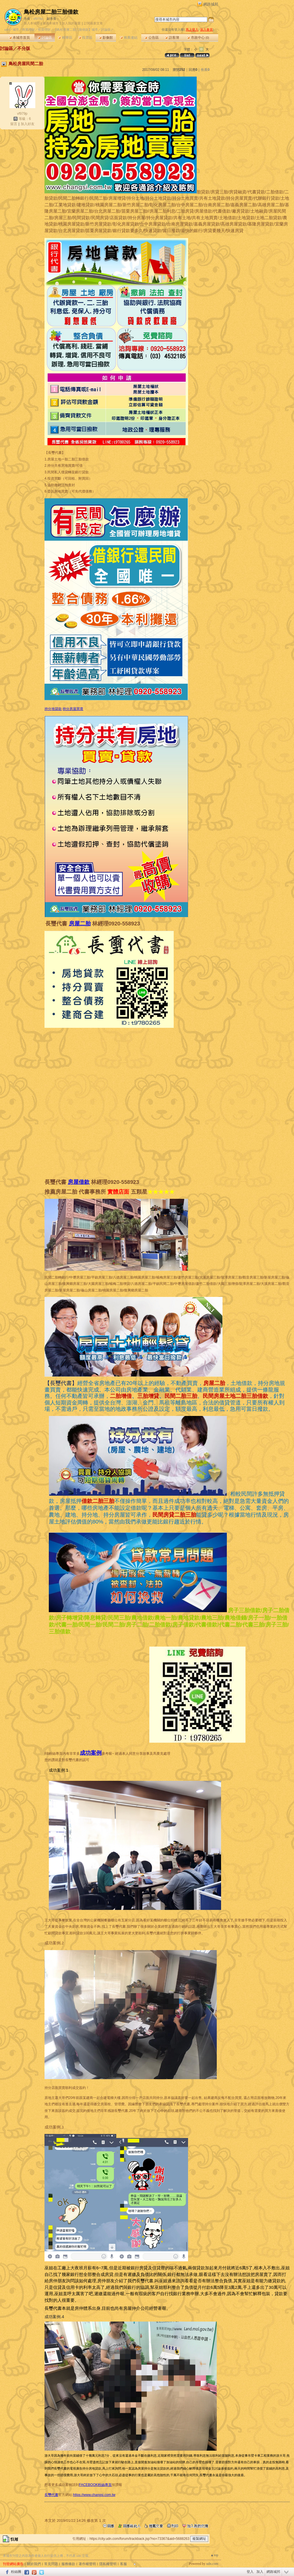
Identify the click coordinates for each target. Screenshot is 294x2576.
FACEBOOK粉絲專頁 (95, 2485)
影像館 (106, 38)
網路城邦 (210, 4)
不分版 (23, 48)
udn (6, 29)
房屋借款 (79, 1182)
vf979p (38, 18)
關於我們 (34, 2564)
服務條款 (68, 2564)
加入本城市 (32, 23)
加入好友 (27, 124)
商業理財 (28, 29)
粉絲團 (16, 2572)
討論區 (45, 38)
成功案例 (91, 1753)
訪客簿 (172, 38)
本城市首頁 (19, 38)
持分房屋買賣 (73, 709)
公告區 (151, 38)
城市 (16, 29)
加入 (259, 2572)
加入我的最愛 (71, 23)
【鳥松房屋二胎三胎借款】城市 (76, 29)
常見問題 (51, 2564)
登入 (250, 2572)
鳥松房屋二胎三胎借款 (51, 12)
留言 (13, 124)
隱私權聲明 (108, 2564)
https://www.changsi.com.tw (94, 2495)
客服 (123, 2564)
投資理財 (44, 29)
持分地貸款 (53, 709)
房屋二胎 (80, 924)
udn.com (212, 2564)
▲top (214, 2555)
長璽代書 (51, 2495)
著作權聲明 (87, 2564)
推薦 (205, 70)
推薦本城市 (51, 23)
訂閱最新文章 (93, 23)
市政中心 (198, 38)
